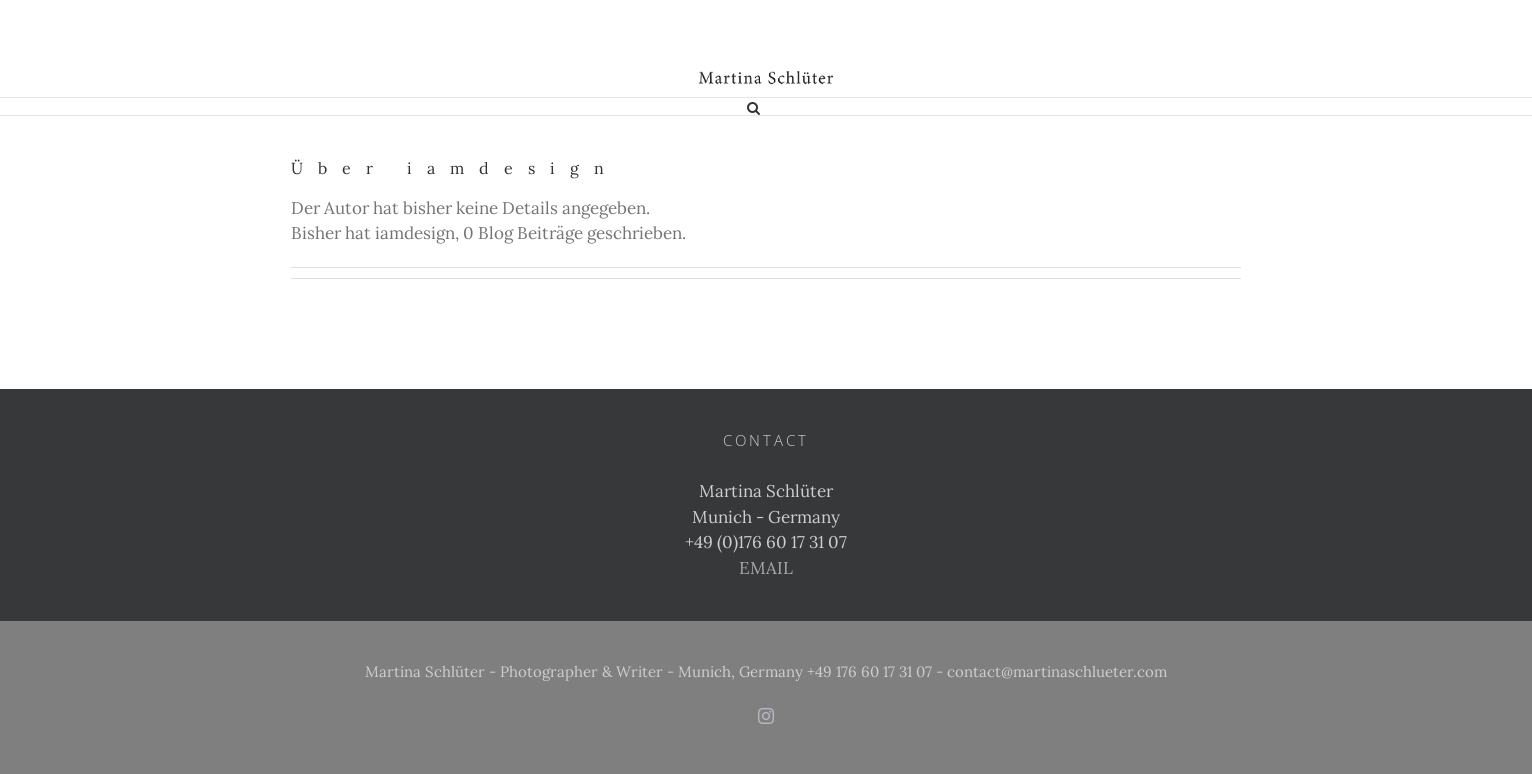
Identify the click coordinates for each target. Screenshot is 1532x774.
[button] (753, 106)
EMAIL (766, 568)
